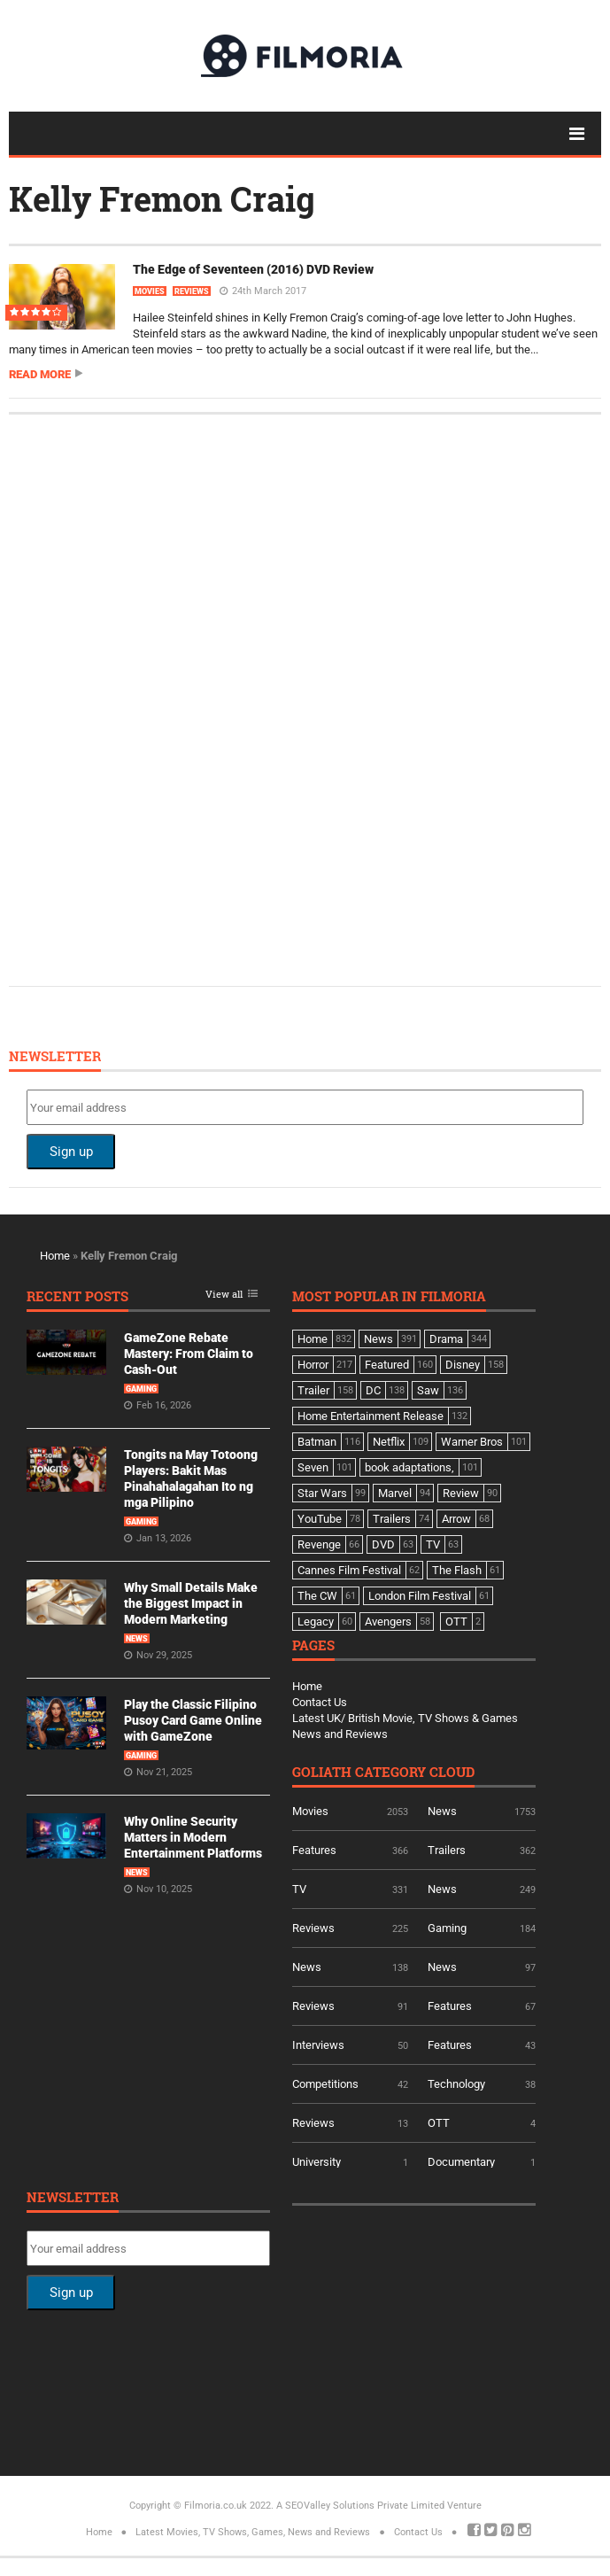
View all (224, 1294)
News (137, 1638)
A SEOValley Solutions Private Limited (360, 2505)
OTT (439, 2123)
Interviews (318, 2045)
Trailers (447, 1850)
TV (299, 1889)
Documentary (461, 2162)
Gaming (141, 1389)
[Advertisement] (159, 698)
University (316, 2162)
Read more (40, 374)
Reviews (191, 291)
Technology (456, 2084)
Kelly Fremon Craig (162, 198)
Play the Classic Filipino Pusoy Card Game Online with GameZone (193, 1720)
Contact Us (319, 1702)
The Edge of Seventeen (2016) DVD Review (253, 269)
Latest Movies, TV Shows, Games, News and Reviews (252, 2532)
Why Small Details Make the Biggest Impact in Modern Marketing (191, 1603)
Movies (150, 291)
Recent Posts (77, 1297)
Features (314, 1850)
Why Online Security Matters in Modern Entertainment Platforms (193, 1837)
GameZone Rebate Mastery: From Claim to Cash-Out (188, 1354)
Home (55, 1255)
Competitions (325, 2084)
